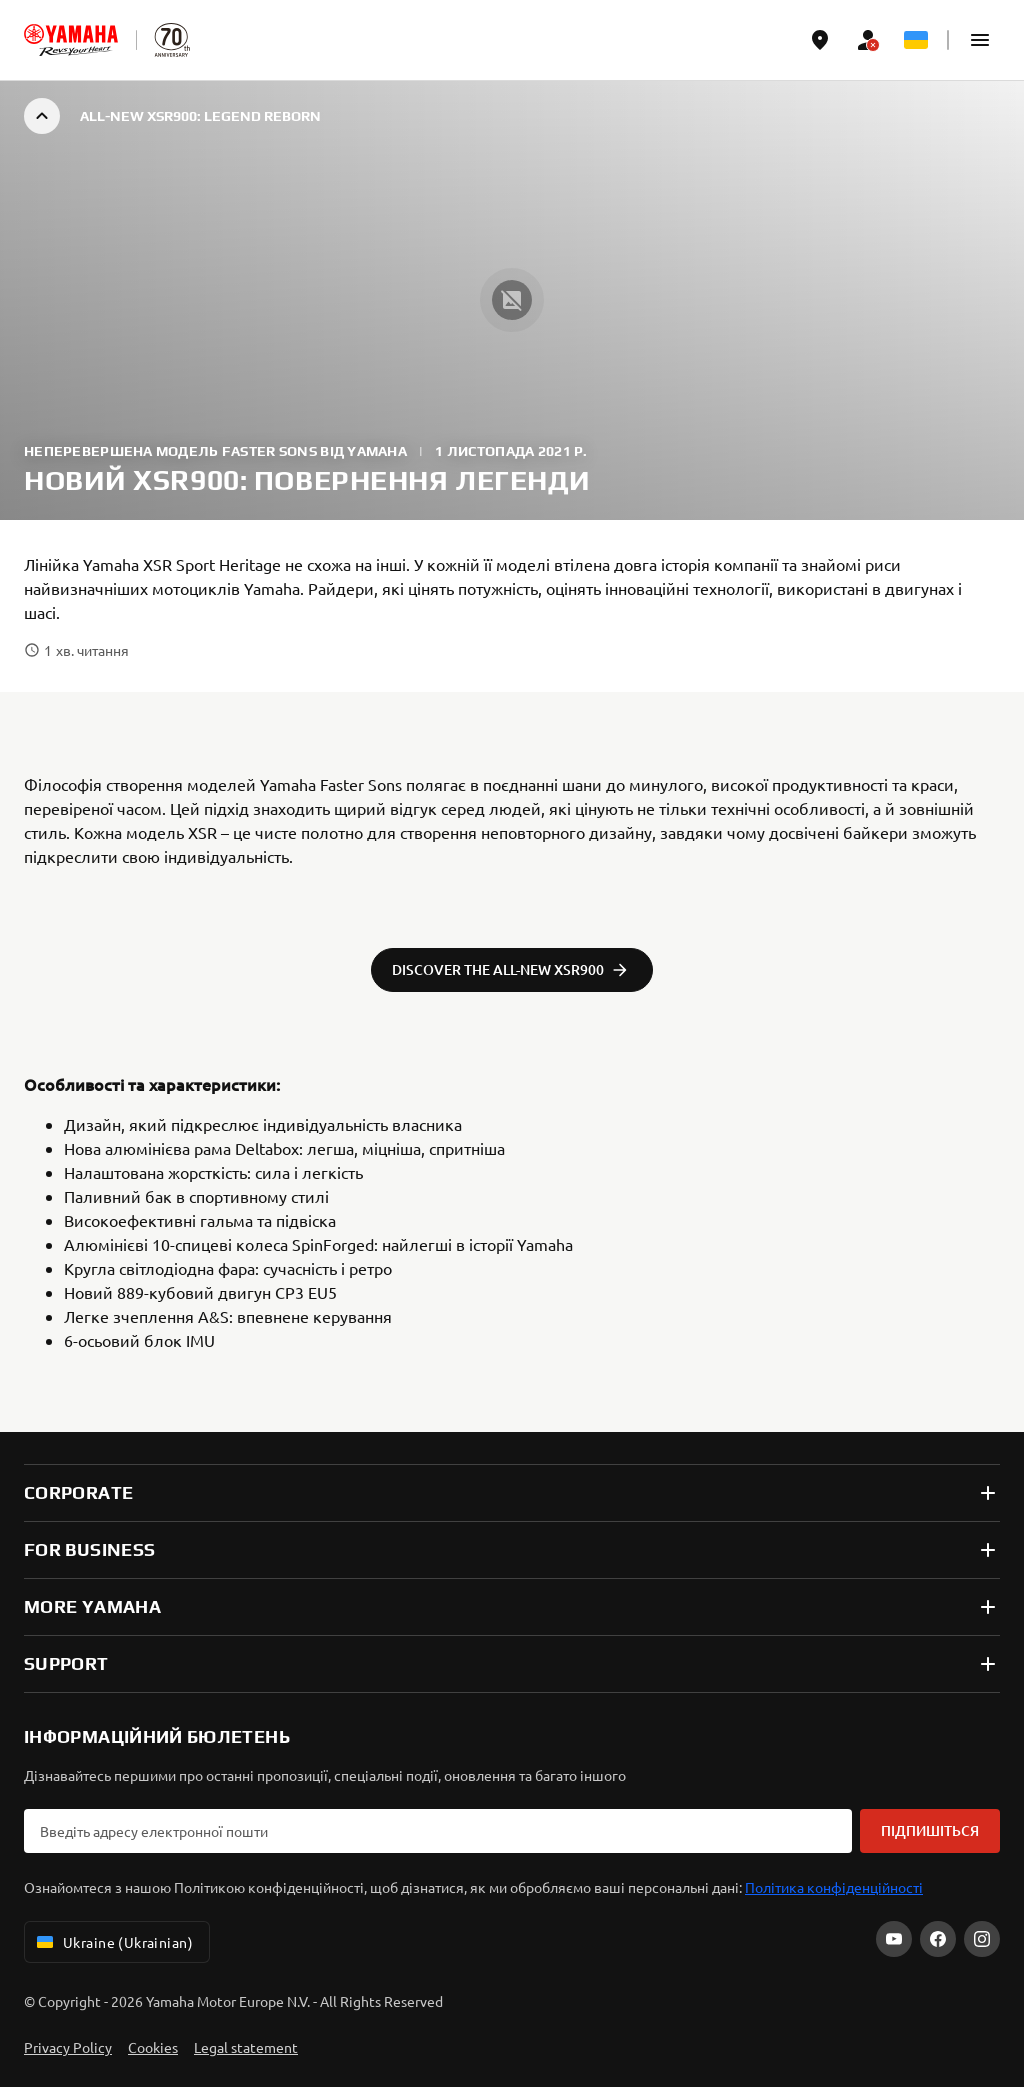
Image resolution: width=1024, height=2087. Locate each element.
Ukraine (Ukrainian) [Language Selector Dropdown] (113, 1942)
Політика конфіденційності (834, 1887)
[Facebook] (938, 1939)
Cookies (153, 2047)
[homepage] (71, 40)
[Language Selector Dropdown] (916, 40)
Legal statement (246, 2047)
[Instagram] (982, 1939)
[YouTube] (894, 1939)
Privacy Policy (68, 2047)
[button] (980, 40)
